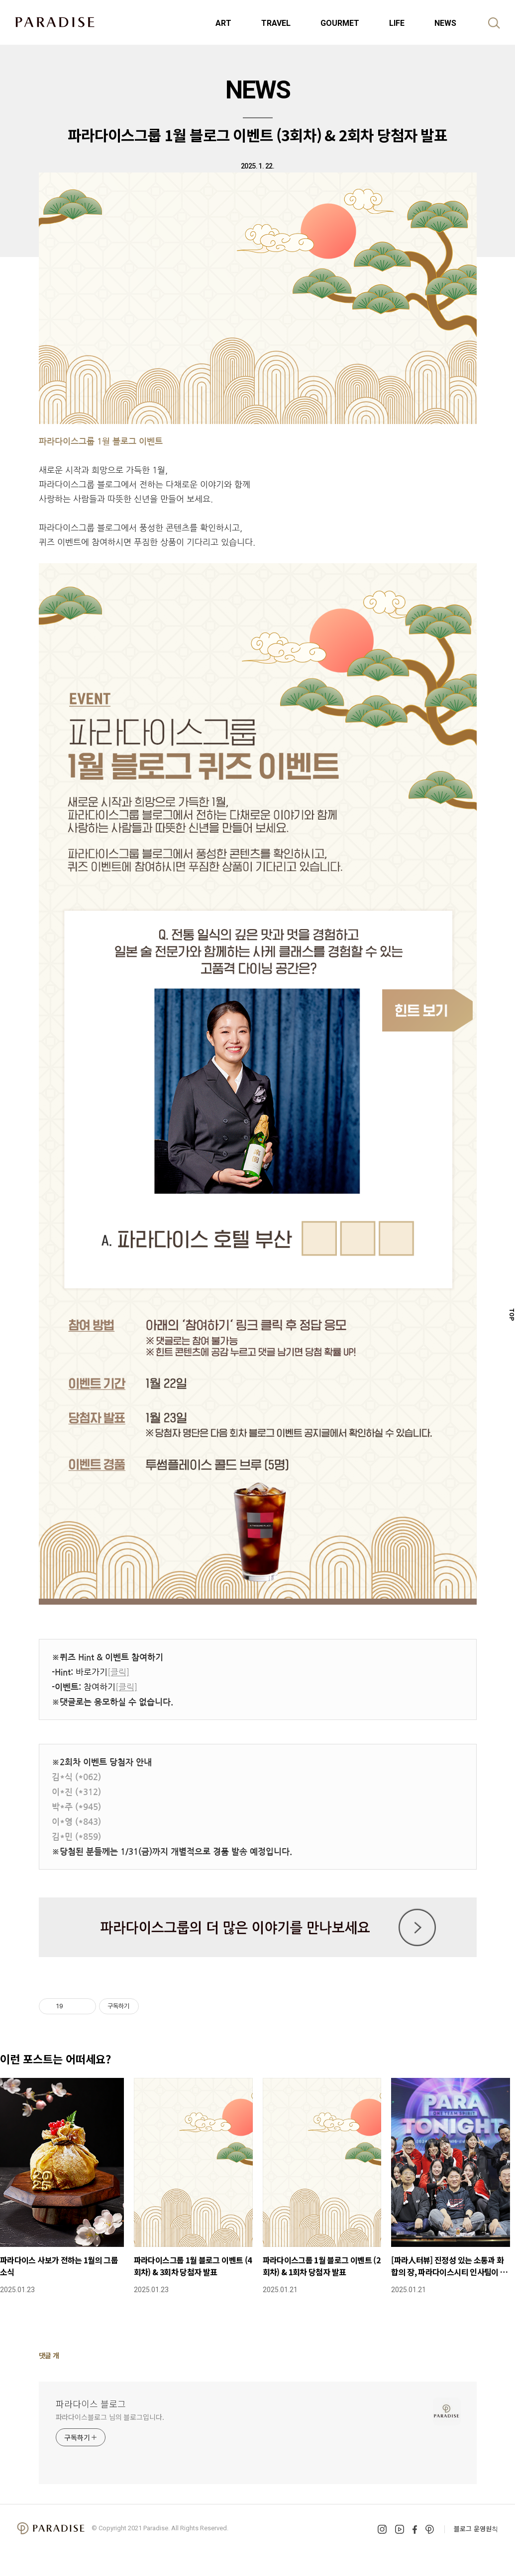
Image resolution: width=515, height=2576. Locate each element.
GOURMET (339, 23)
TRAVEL (276, 23)
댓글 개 (49, 2355)
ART (223, 23)
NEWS (445, 23)
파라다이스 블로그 (91, 2403)
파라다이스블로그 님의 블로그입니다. (110, 2417)
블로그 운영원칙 (476, 2528)
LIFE (397, 23)
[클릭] (118, 1672)
